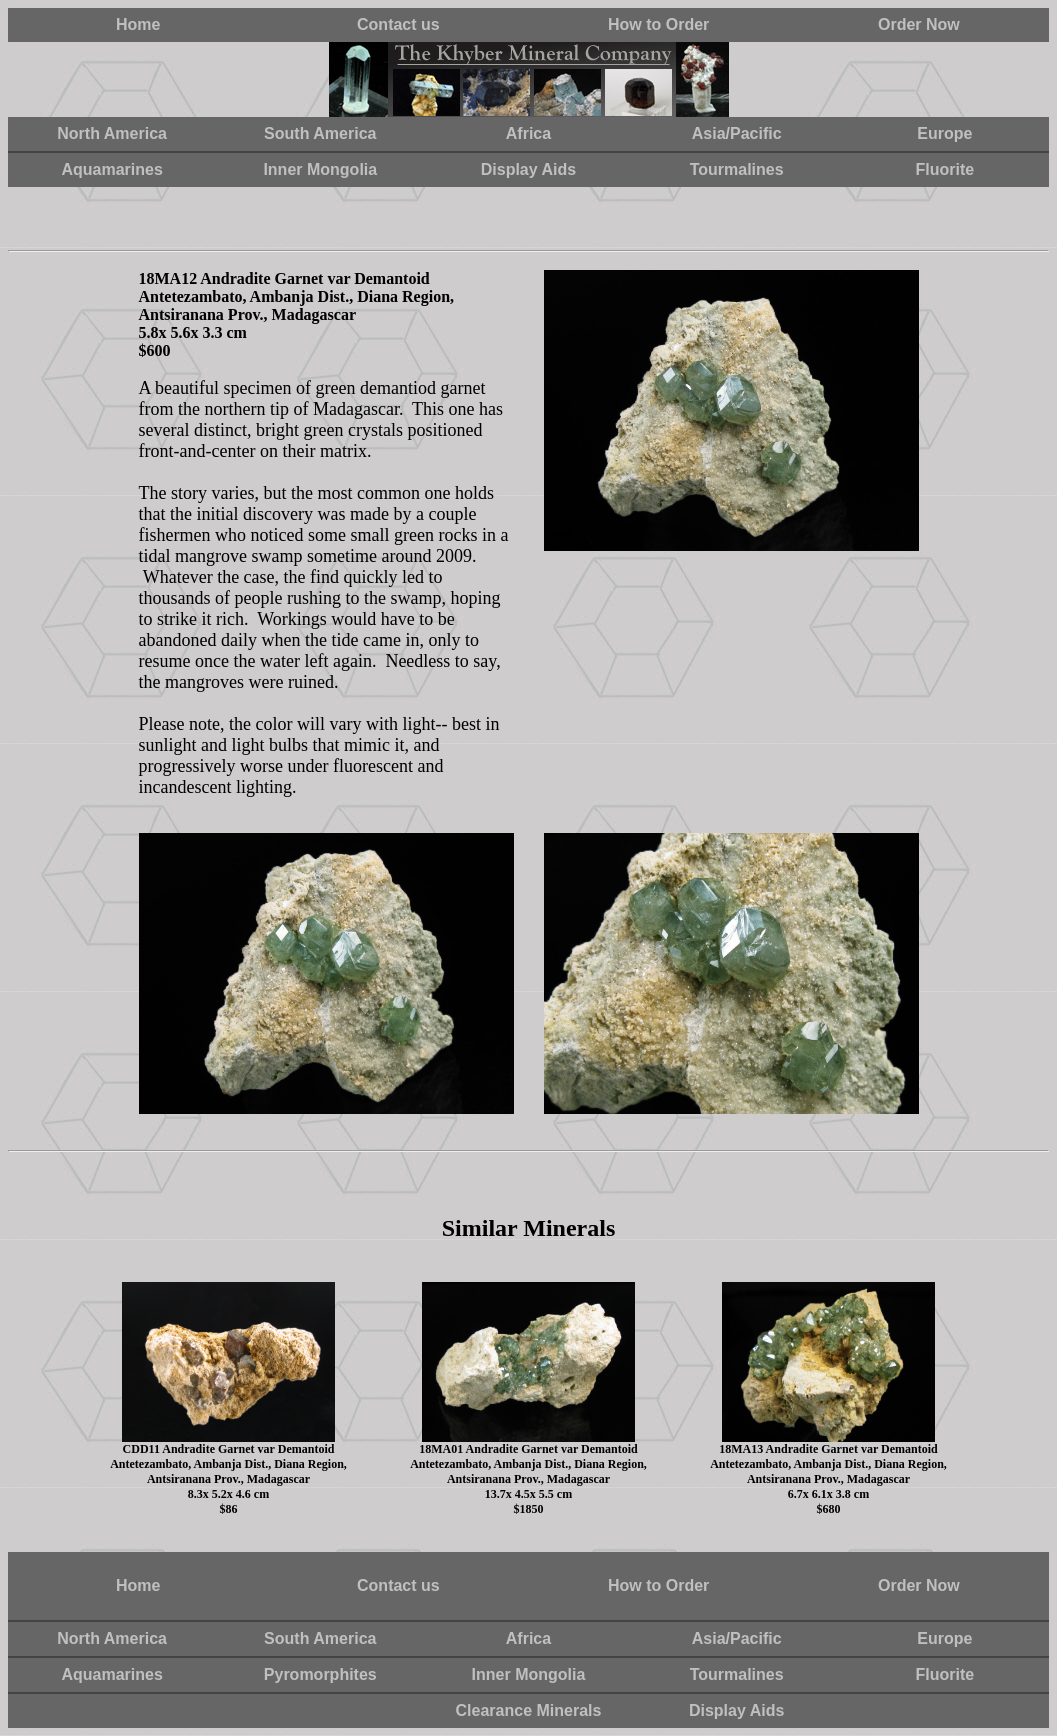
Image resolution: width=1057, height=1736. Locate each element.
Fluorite (945, 169)
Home (138, 24)
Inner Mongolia (320, 169)
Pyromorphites (320, 1674)
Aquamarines (111, 169)
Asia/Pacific (737, 133)
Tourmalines (737, 169)
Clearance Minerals (529, 1710)
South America (320, 133)
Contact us (398, 24)
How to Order (658, 24)
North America (112, 133)
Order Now (919, 24)
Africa (528, 133)
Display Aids (528, 169)
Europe (944, 133)
